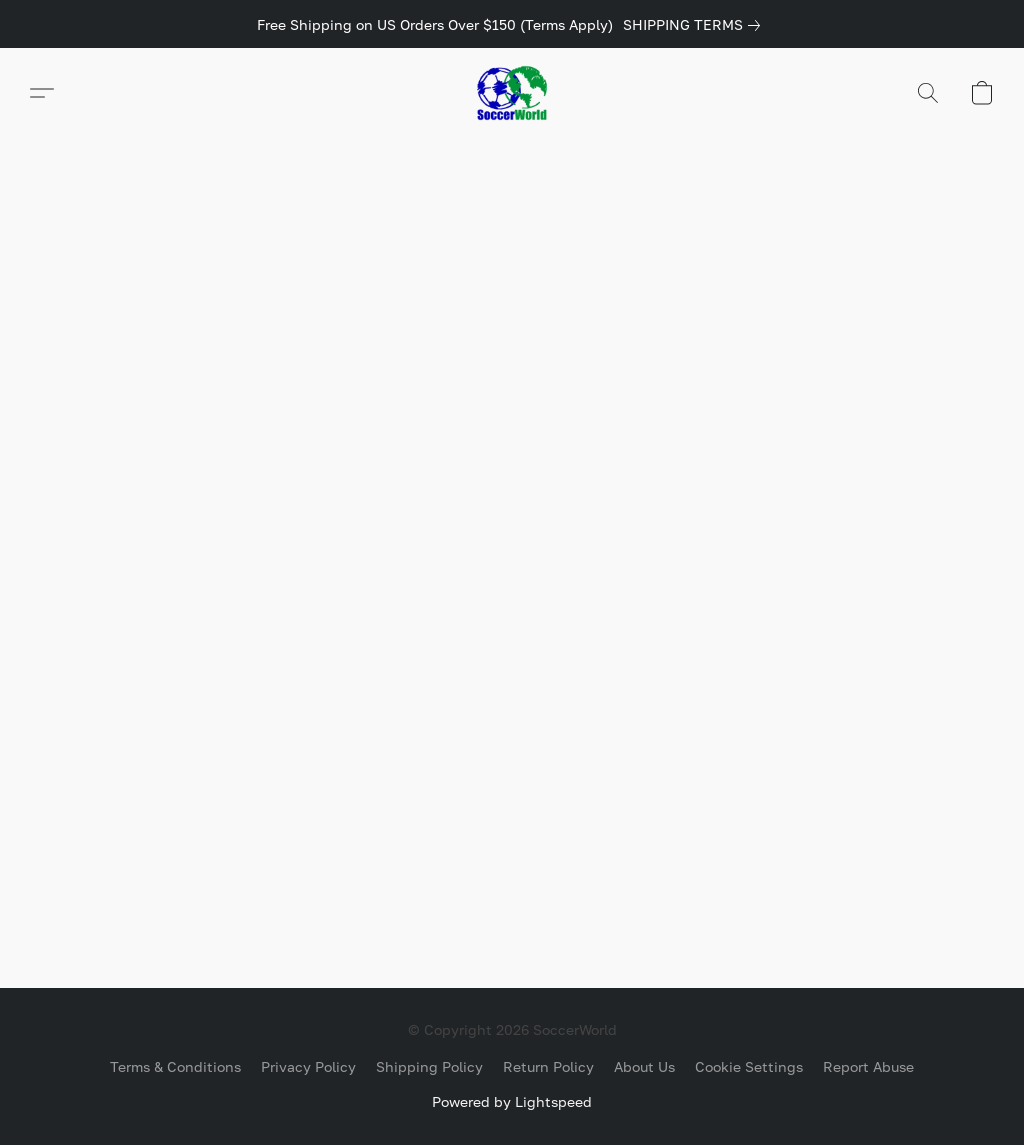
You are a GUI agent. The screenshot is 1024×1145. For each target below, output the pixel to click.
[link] (695, 25)
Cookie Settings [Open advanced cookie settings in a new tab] (749, 1066)
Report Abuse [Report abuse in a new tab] (868, 1066)
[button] (512, 93)
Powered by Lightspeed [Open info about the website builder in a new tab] (512, 1101)
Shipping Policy (429, 1066)
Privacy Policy (308, 1066)
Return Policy (548, 1066)
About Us (644, 1066)
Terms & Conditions (175, 1066)
